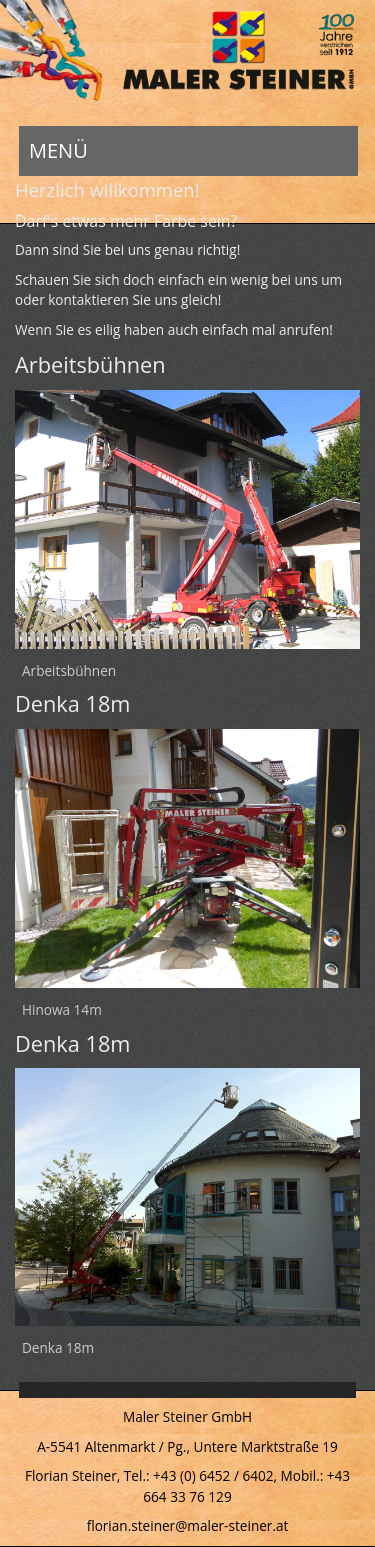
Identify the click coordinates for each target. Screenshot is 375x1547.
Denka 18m (58, 1347)
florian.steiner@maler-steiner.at (188, 1525)
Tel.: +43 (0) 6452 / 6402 (199, 1475)
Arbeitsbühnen (69, 670)
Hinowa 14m (62, 1009)
